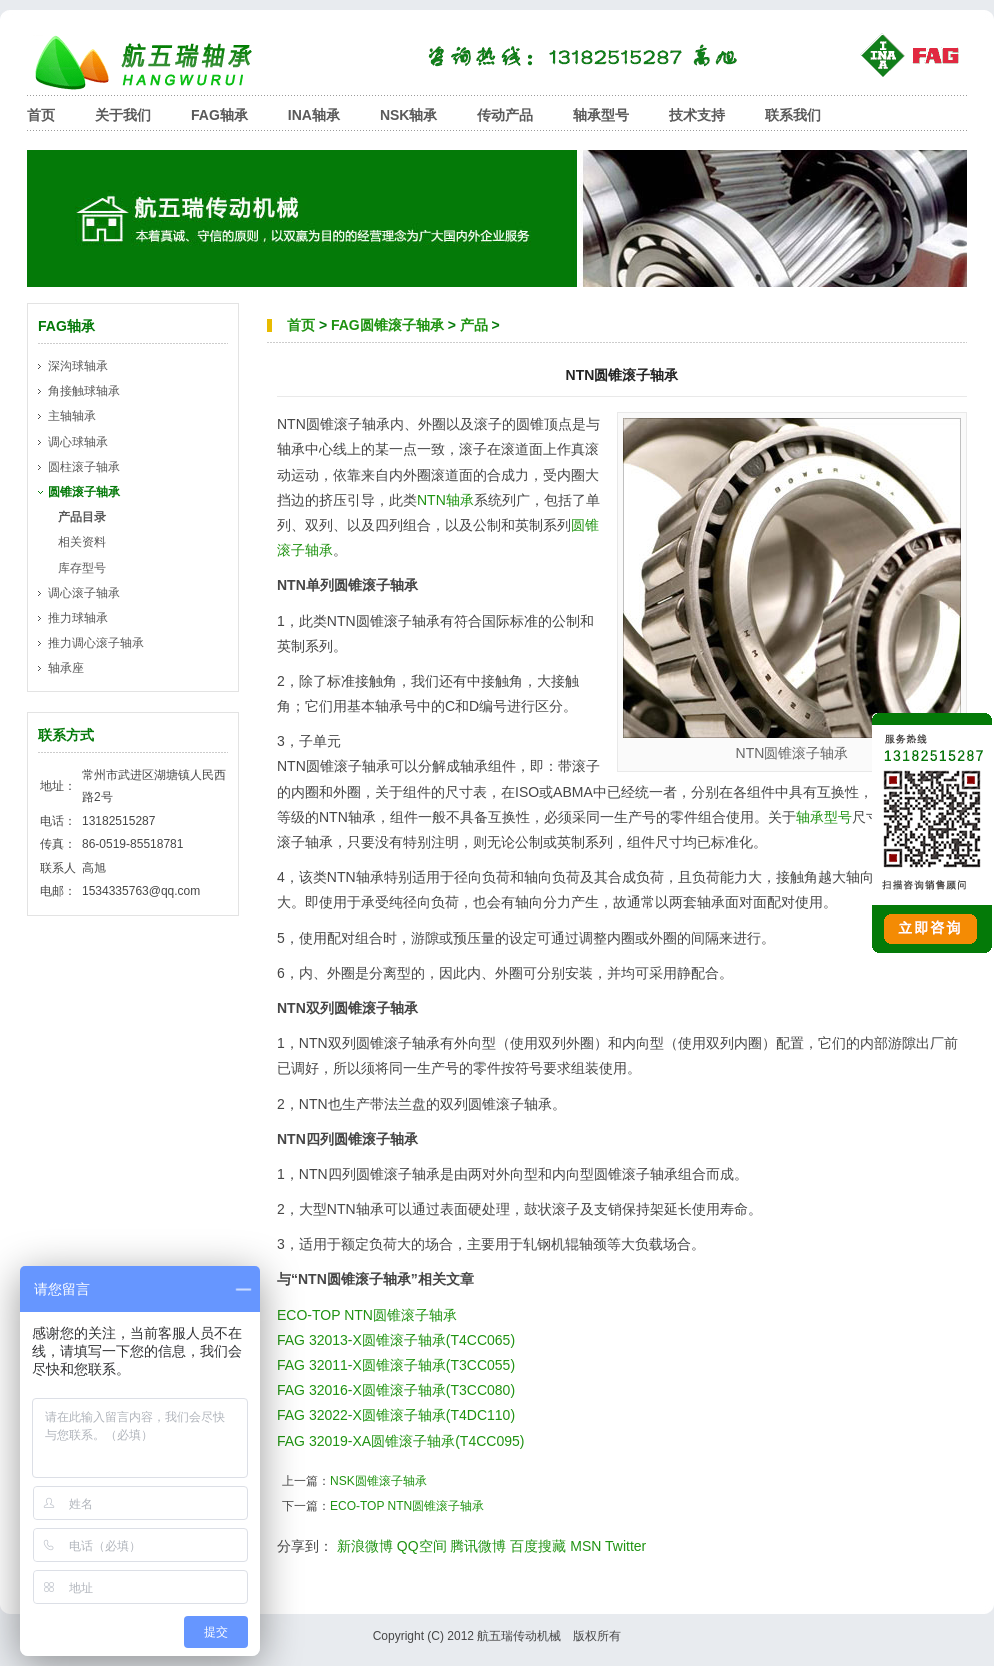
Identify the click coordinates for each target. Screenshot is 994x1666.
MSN (585, 1546)
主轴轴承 (72, 416)
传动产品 (505, 115)
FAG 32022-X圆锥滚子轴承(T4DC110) (396, 1415)
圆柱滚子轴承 (84, 467)
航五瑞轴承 (157, 62)
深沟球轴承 (78, 366)
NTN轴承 (445, 500)
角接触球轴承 (84, 391)
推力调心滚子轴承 (96, 643)
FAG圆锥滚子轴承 (387, 325)
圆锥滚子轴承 (84, 492)
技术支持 (697, 115)
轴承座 (66, 668)
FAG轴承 (219, 115)
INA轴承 (314, 115)
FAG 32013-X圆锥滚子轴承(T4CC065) (396, 1340)
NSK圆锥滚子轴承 (378, 1481)
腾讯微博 (478, 1546)
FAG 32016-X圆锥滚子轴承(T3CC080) (396, 1390)
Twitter (625, 1546)
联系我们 (793, 115)
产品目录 (82, 517)
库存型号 (82, 568)
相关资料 (82, 542)
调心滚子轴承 (84, 593)
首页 (41, 115)
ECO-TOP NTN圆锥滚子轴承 (367, 1315)
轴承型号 (601, 115)
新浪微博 (365, 1546)
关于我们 (123, 115)
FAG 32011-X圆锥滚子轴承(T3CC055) (396, 1365)
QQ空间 (422, 1546)
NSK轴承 (409, 115)
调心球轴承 (78, 442)
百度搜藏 (538, 1546)
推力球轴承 (78, 618)
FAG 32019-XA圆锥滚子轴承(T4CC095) (400, 1441)
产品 (474, 325)
